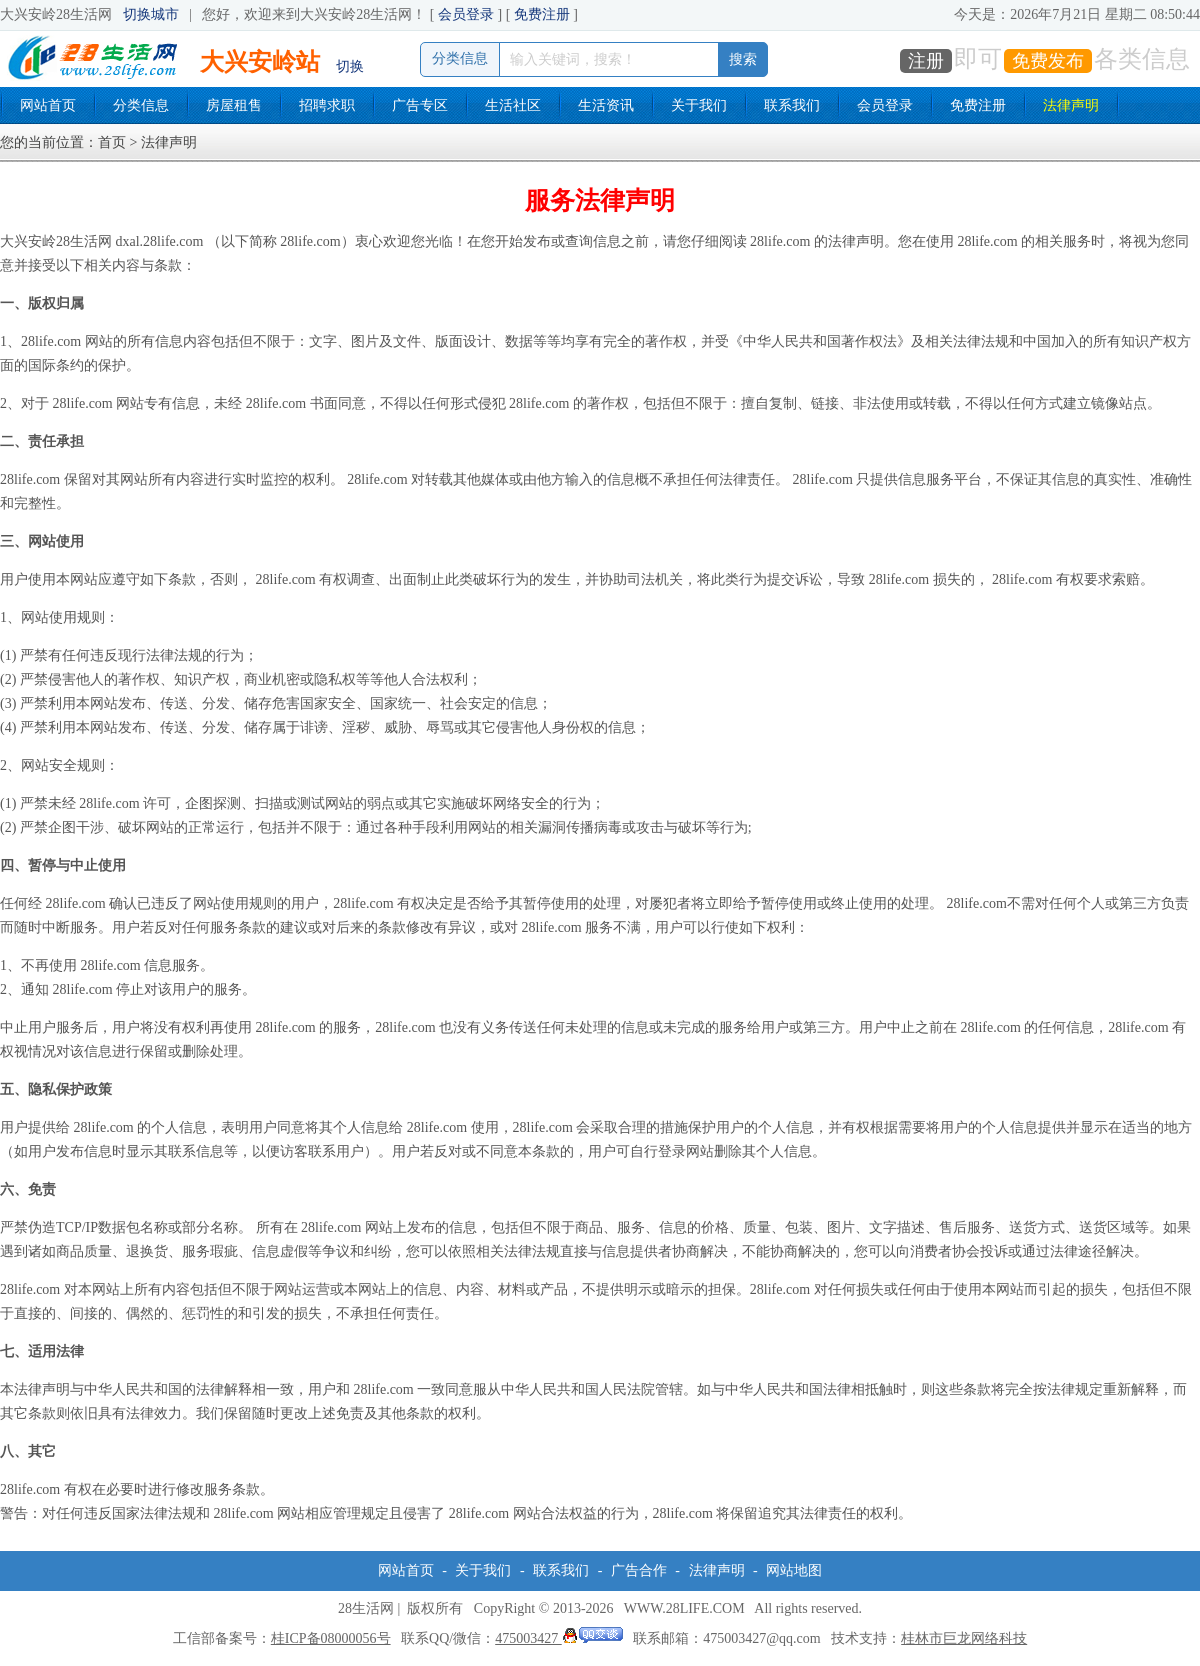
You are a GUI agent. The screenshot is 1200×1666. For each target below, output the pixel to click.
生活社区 (513, 105)
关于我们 (699, 105)
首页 (112, 142)
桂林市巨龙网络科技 (964, 1638)
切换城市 (151, 14)
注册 (926, 61)
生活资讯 (606, 105)
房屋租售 (234, 105)
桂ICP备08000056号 (331, 1638)
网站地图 (794, 1570)
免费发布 (1048, 61)
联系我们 (792, 105)
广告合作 (639, 1570)
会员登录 (466, 14)
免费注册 (542, 14)
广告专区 (420, 105)
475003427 (559, 1638)
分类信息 (141, 105)
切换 (350, 66)
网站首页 (48, 105)
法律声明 (1071, 105)
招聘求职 (327, 105)
